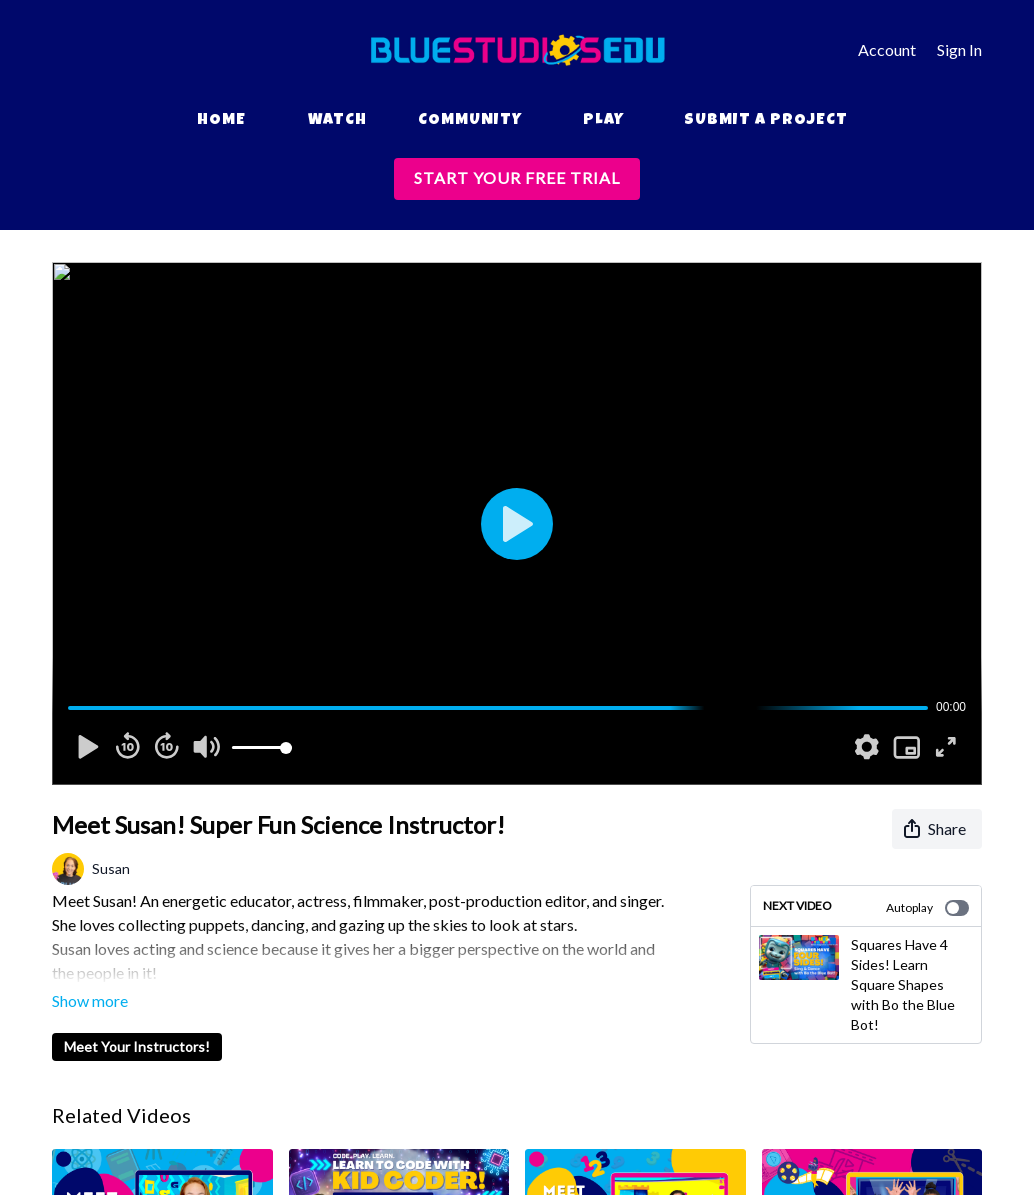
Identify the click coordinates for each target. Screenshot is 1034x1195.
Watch (337, 121)
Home (221, 121)
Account (887, 49)
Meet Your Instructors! (137, 1018)
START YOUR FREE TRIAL (517, 177)
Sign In (959, 49)
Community (470, 121)
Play (603, 121)
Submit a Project (766, 121)
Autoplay (927, 908)
